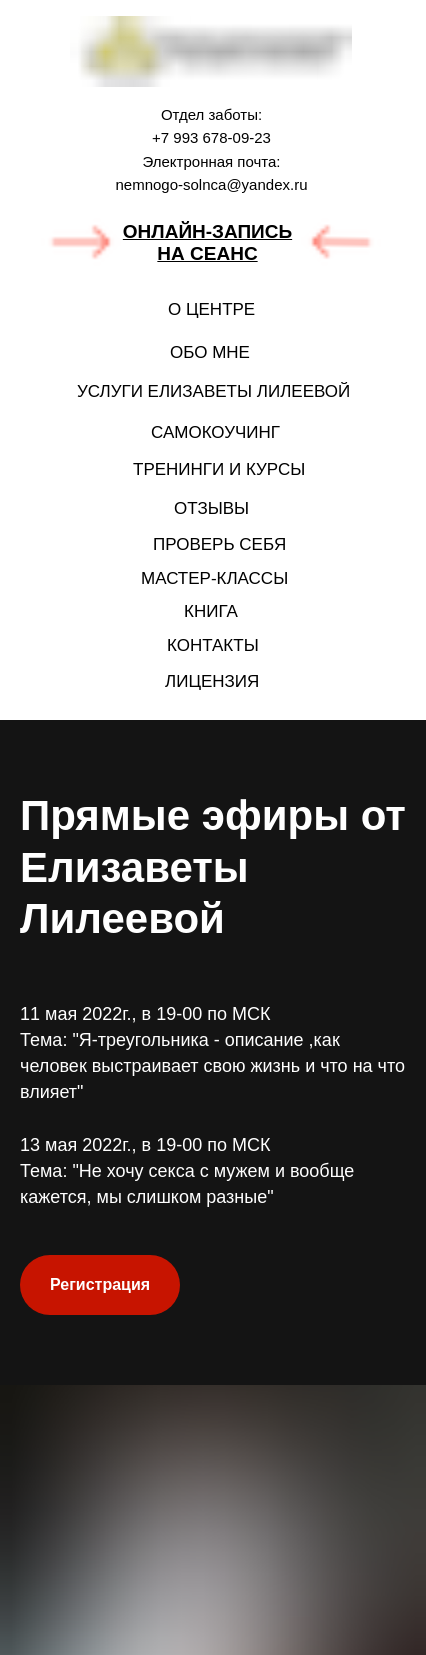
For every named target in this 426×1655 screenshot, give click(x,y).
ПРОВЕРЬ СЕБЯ (219, 544)
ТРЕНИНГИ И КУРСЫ (219, 469)
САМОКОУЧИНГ (215, 432)
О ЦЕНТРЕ (211, 309)
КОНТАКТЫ (213, 645)
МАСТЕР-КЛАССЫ (214, 578)
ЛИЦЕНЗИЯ (212, 681)
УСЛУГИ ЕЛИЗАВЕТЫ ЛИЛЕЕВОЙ (213, 391)
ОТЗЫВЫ (211, 508)
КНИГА (211, 611)
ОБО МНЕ (210, 352)
